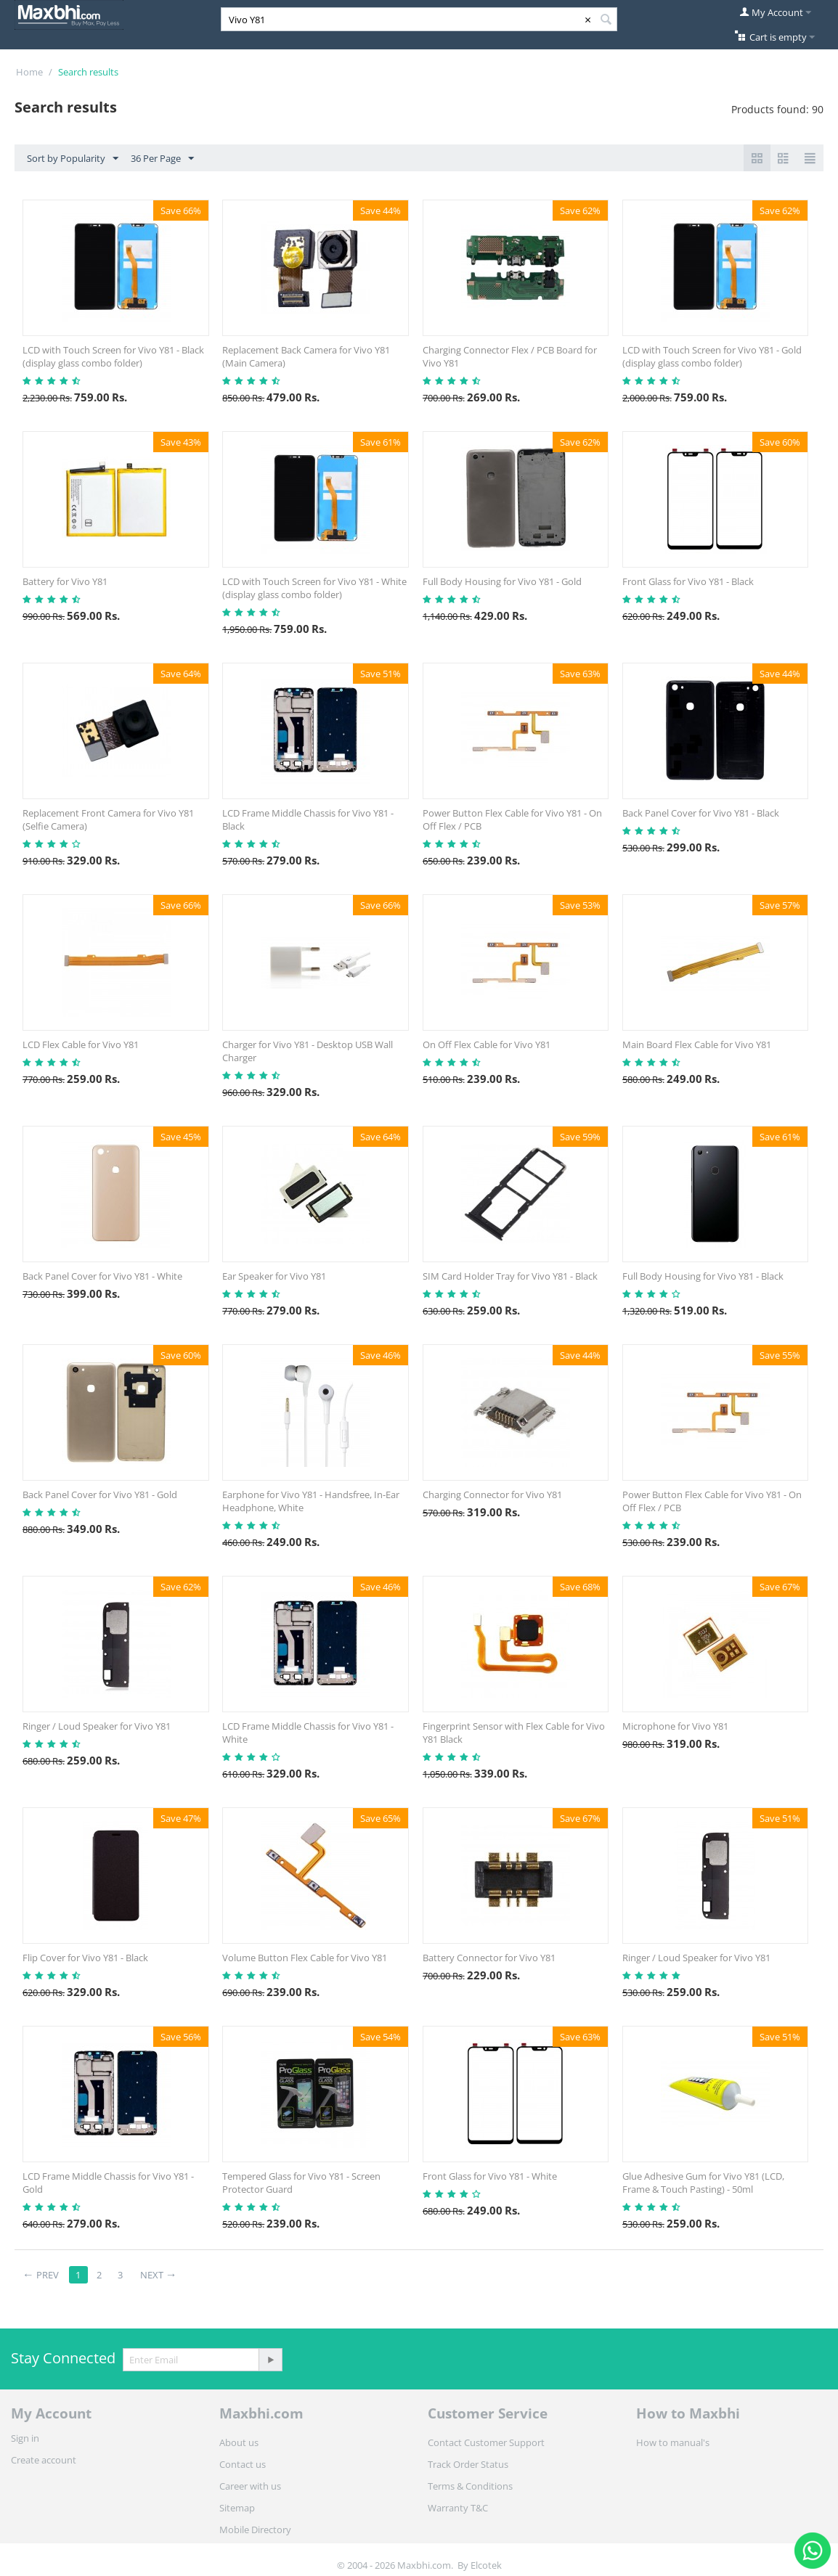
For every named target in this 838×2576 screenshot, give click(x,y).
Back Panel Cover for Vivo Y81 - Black (700, 812)
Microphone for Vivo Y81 (675, 1726)
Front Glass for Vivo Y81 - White (490, 2176)
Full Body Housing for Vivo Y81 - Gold (502, 581)
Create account (43, 2459)
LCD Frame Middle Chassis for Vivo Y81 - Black (308, 819)
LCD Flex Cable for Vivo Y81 (81, 1044)
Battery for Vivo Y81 (65, 581)
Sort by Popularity (72, 159)
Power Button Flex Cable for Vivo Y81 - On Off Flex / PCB (512, 819)
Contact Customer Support (486, 2442)
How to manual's (672, 2442)
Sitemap (237, 2507)
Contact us (242, 2464)
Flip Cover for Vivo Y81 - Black (85, 1957)
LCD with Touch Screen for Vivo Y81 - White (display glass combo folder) (314, 588)
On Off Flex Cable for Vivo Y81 (486, 1044)
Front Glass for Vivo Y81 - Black (688, 581)
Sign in (25, 2438)
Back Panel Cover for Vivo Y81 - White (102, 1276)
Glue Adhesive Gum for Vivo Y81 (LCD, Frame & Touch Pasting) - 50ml (703, 2183)
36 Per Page (162, 159)
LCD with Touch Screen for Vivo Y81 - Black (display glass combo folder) (113, 356)
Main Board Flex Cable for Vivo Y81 (696, 1044)
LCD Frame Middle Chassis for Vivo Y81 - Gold (108, 2183)
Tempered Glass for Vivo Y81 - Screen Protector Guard (301, 2183)
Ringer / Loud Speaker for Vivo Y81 (97, 1726)
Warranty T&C (458, 2507)
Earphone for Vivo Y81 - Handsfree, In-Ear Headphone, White (310, 1501)
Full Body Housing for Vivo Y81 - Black (703, 1276)
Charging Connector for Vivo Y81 (492, 1494)
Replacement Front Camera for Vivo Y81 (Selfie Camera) (108, 819)
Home (29, 71)
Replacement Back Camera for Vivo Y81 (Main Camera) (306, 356)
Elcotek (486, 2565)
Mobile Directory (255, 2529)
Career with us (250, 2486)
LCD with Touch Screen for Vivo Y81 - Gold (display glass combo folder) (712, 356)
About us (239, 2442)
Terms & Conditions (470, 2486)
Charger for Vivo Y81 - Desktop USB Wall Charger (307, 1051)
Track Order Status (468, 2464)
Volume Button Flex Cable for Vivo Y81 (304, 1957)
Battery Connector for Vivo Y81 (489, 1957)
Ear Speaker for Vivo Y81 (274, 1276)
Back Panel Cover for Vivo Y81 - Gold (100, 1494)
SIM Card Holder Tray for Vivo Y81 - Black (510, 1276)
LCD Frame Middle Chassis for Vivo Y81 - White (308, 1733)
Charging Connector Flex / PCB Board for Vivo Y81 (510, 356)
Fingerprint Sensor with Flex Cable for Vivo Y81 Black (514, 1733)
